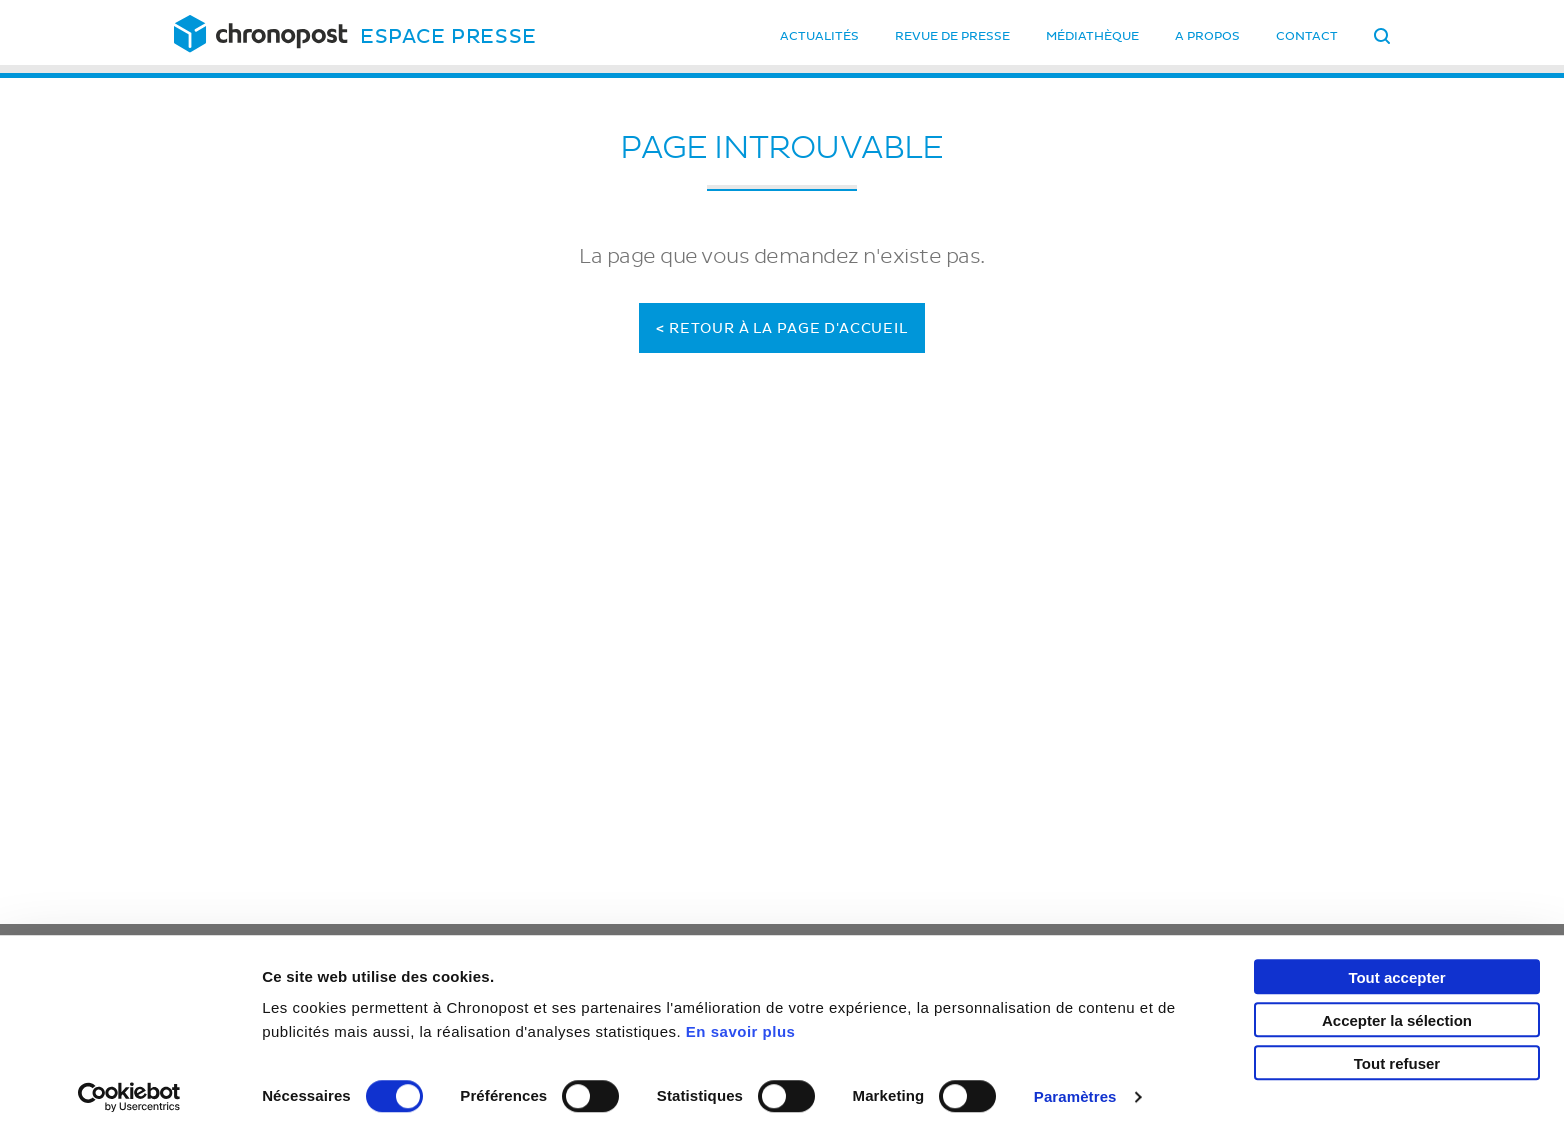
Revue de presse (952, 36)
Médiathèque (1092, 36)
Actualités (819, 36)
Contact (1307, 36)
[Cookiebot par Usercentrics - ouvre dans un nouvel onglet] (129, 1097)
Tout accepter (1396, 977)
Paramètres (1075, 1096)
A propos (1207, 36)
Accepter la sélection (1397, 1020)
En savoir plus (741, 1031)
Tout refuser (1397, 1063)
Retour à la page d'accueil (782, 328)
